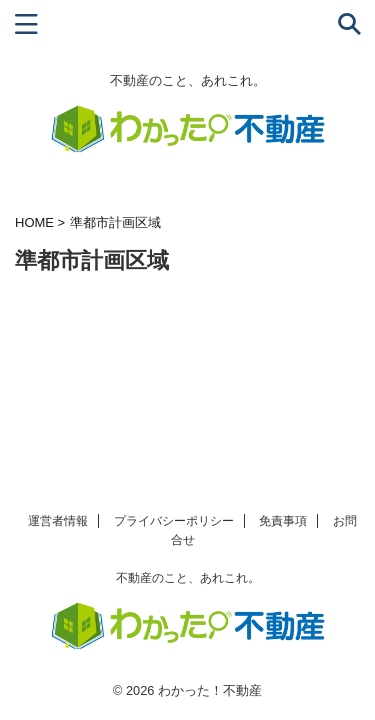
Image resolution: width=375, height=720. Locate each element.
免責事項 (283, 521)
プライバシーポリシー (174, 521)
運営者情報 (58, 521)
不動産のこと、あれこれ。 (188, 578)
